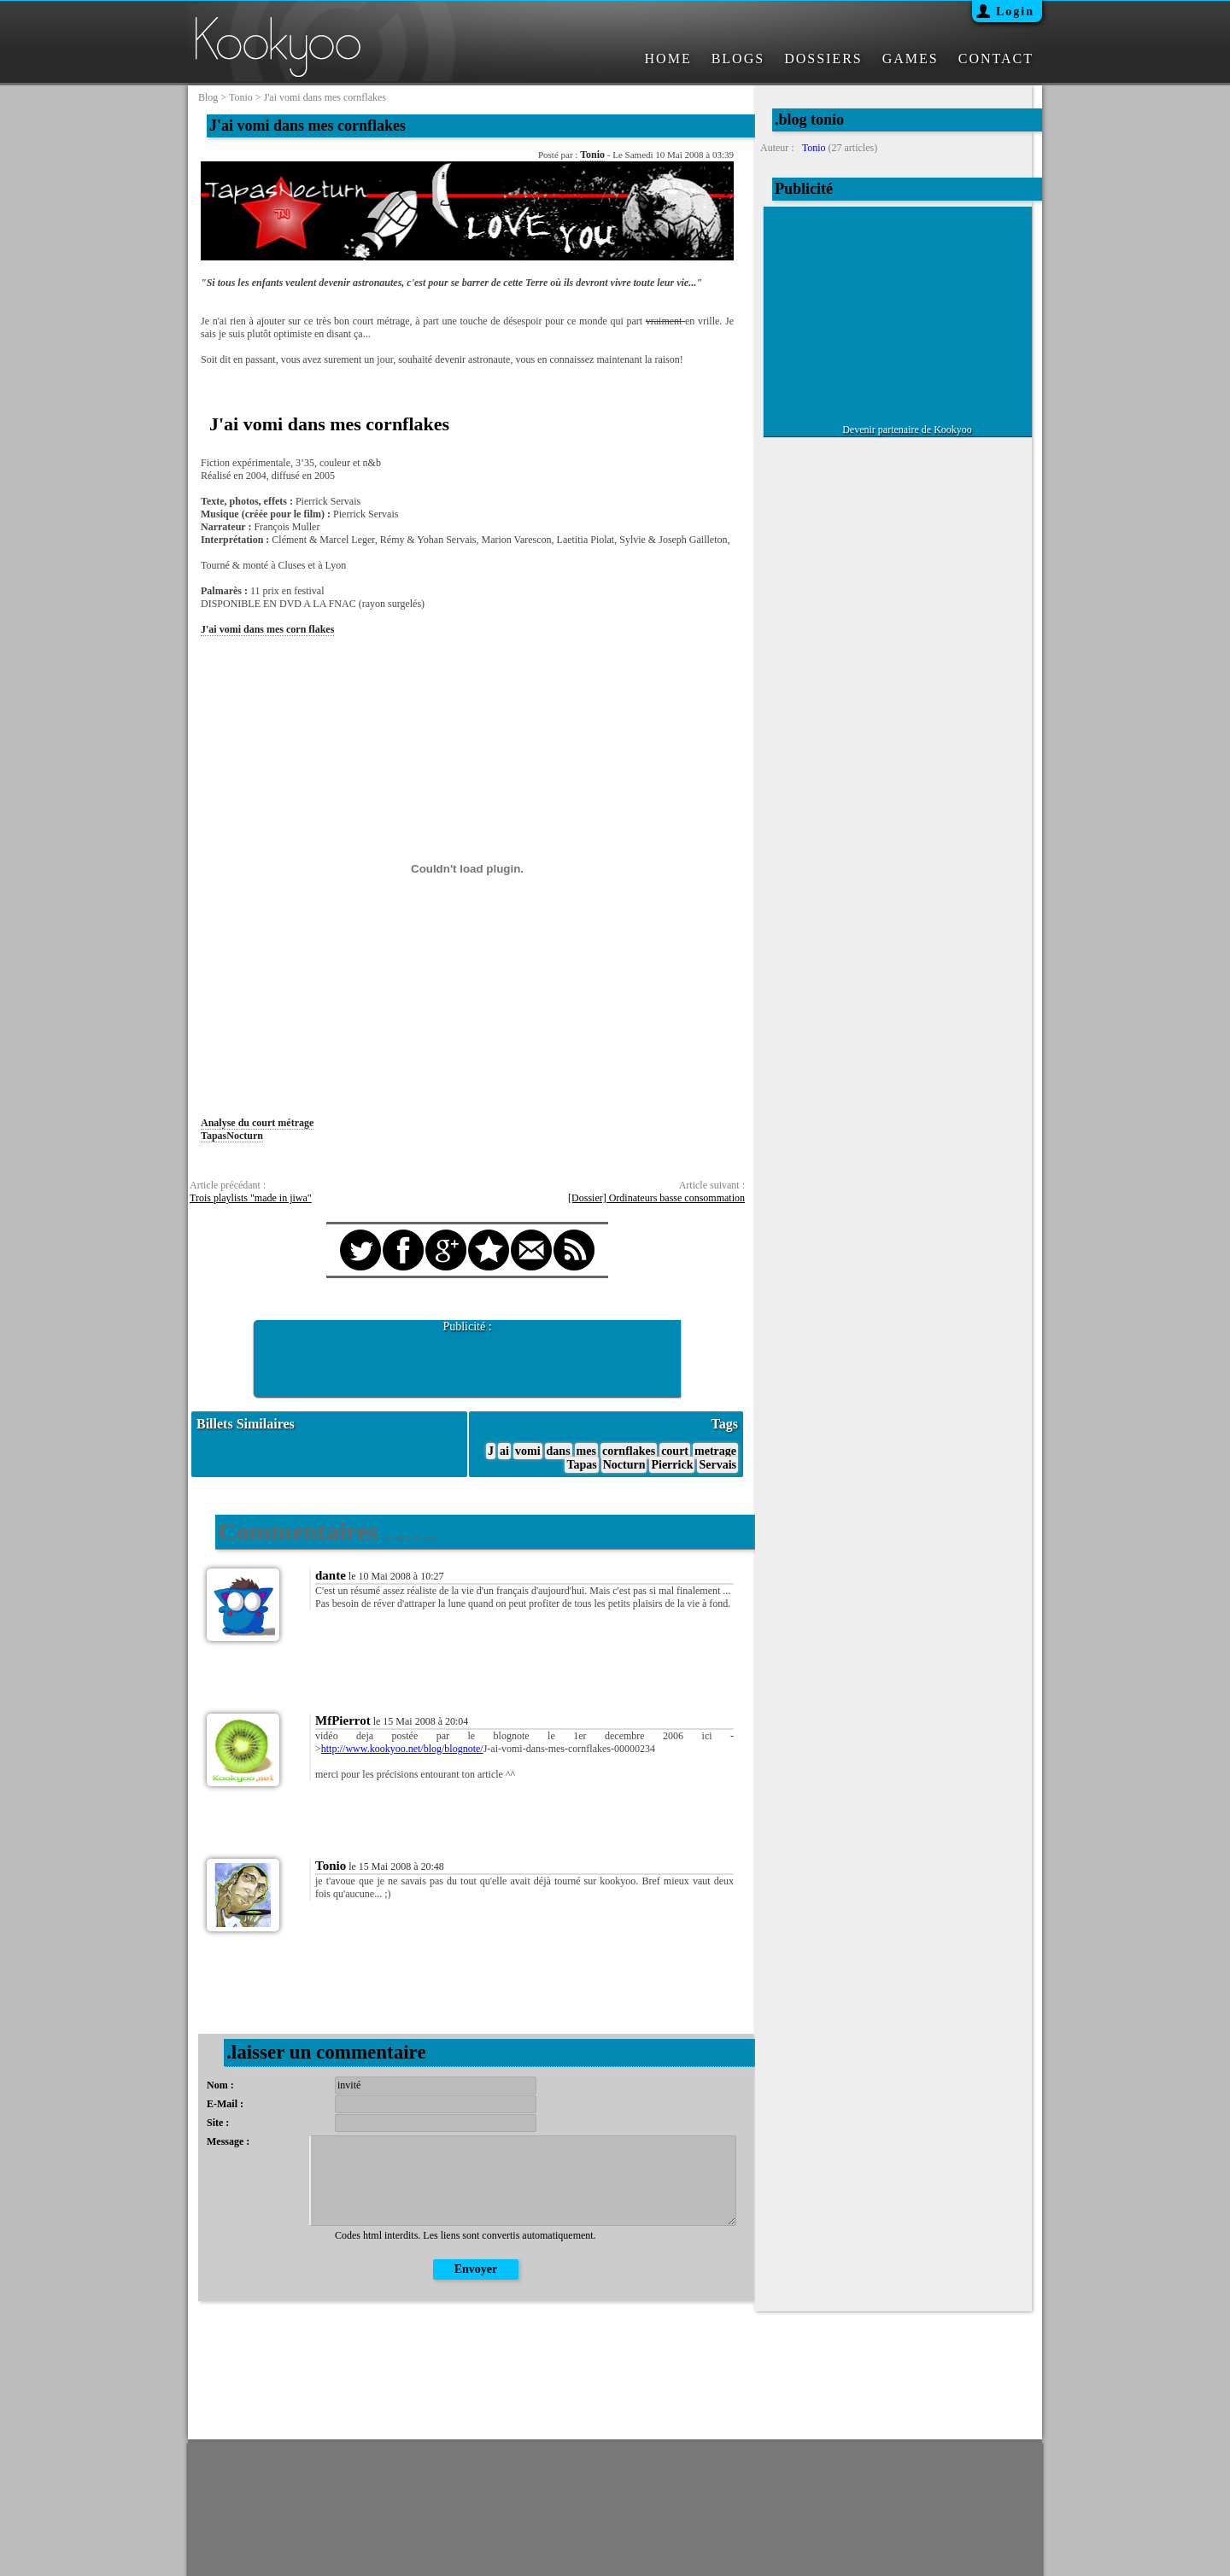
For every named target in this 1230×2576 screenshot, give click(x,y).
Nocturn (624, 1464)
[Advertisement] (467, 1359)
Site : (218, 2123)
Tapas (581, 1464)
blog (208, 97)
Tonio (592, 155)
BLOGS (738, 58)
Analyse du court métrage (257, 1123)
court (674, 1451)
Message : (228, 2141)
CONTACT (996, 58)
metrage (715, 1451)
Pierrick (672, 1464)
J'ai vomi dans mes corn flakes (267, 629)
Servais (717, 1464)
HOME (668, 58)
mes (586, 1451)
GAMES (910, 58)
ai (504, 1451)
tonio (241, 97)
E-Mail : (225, 2104)
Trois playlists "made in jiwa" (251, 1198)
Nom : (220, 2085)
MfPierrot (343, 1720)
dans (559, 1451)
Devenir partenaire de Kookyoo (907, 429)
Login (1015, 11)
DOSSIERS (823, 58)
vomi (528, 1451)
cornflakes (628, 1451)
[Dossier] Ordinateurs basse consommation (656, 1198)
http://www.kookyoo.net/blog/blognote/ (402, 1749)
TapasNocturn (232, 1136)
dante (330, 1575)
